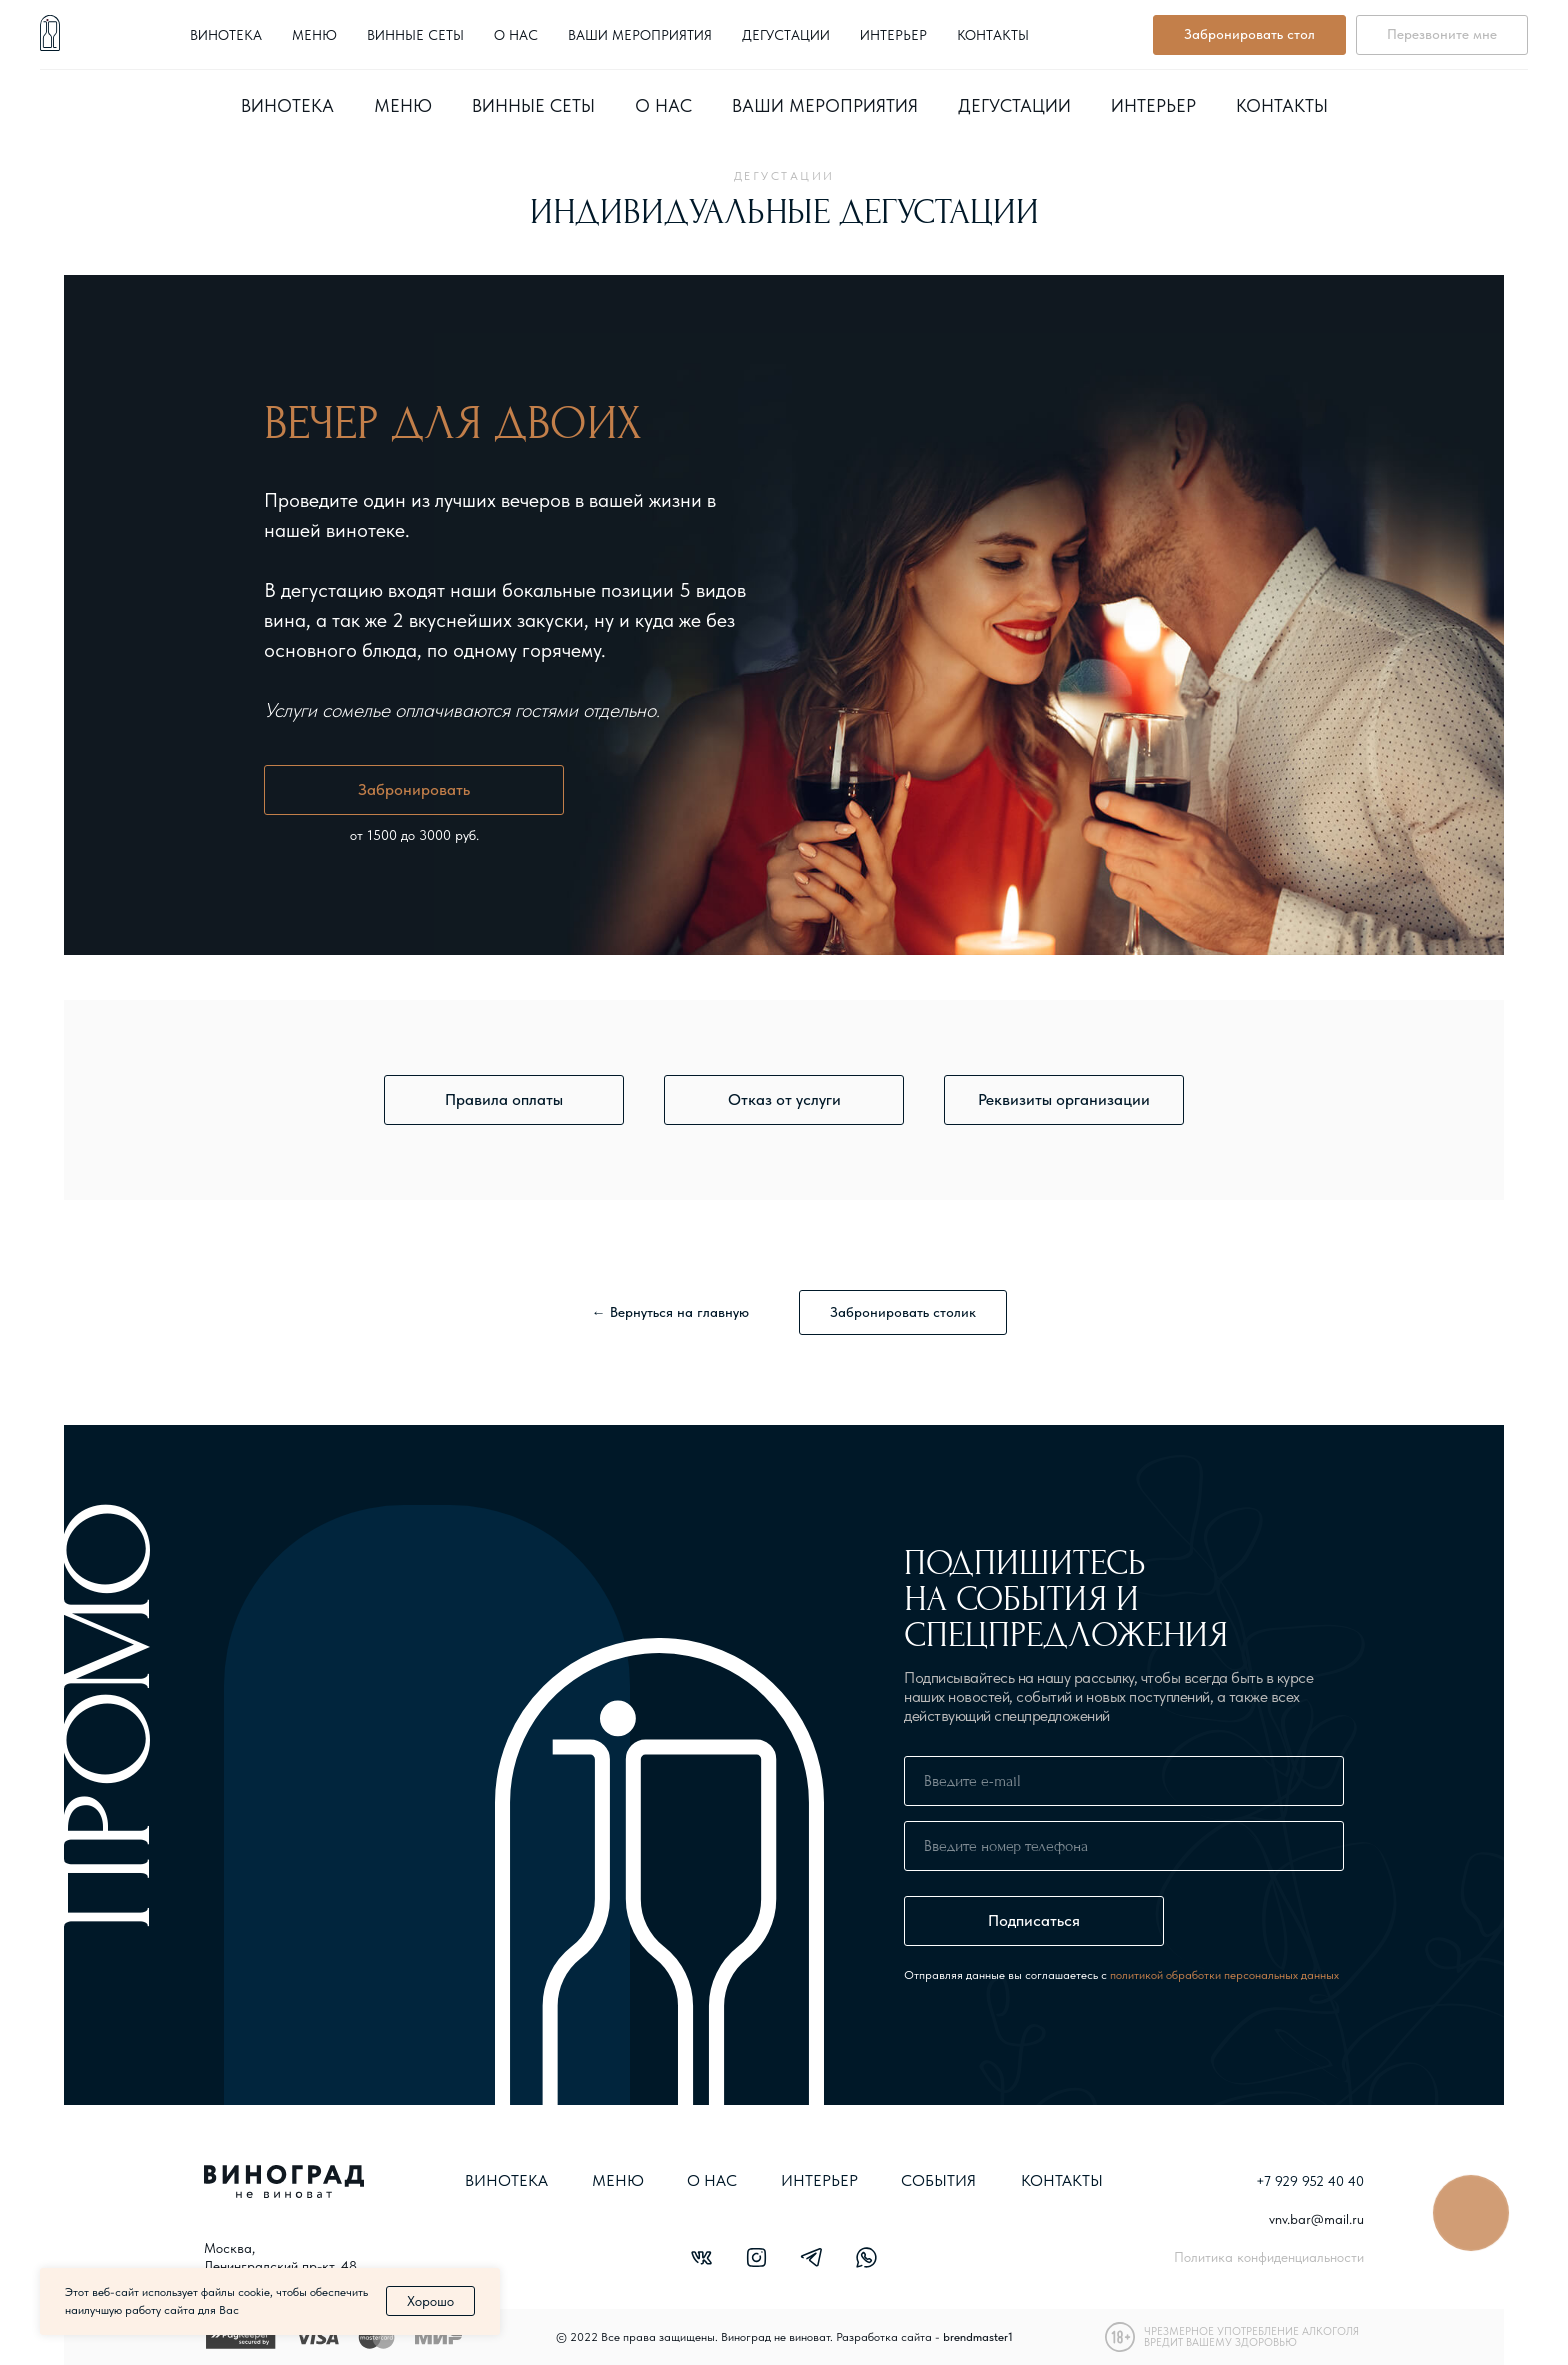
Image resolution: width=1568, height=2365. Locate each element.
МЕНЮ (618, 2180)
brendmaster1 (978, 2337)
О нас (663, 105)
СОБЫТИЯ (938, 2180)
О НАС (712, 2180)
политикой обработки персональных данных (1224, 1975)
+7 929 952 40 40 (1059, 45)
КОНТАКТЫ (1062, 2180)
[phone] (1124, 1846)
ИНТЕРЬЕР (819, 2180)
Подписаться (1034, 1920)
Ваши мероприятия (825, 105)
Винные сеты (533, 105)
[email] (1124, 1781)
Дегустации (1014, 105)
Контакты (1282, 105)
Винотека (287, 105)
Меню (403, 105)
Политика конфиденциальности (1269, 2257)
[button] (504, 1100)
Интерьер (1153, 105)
